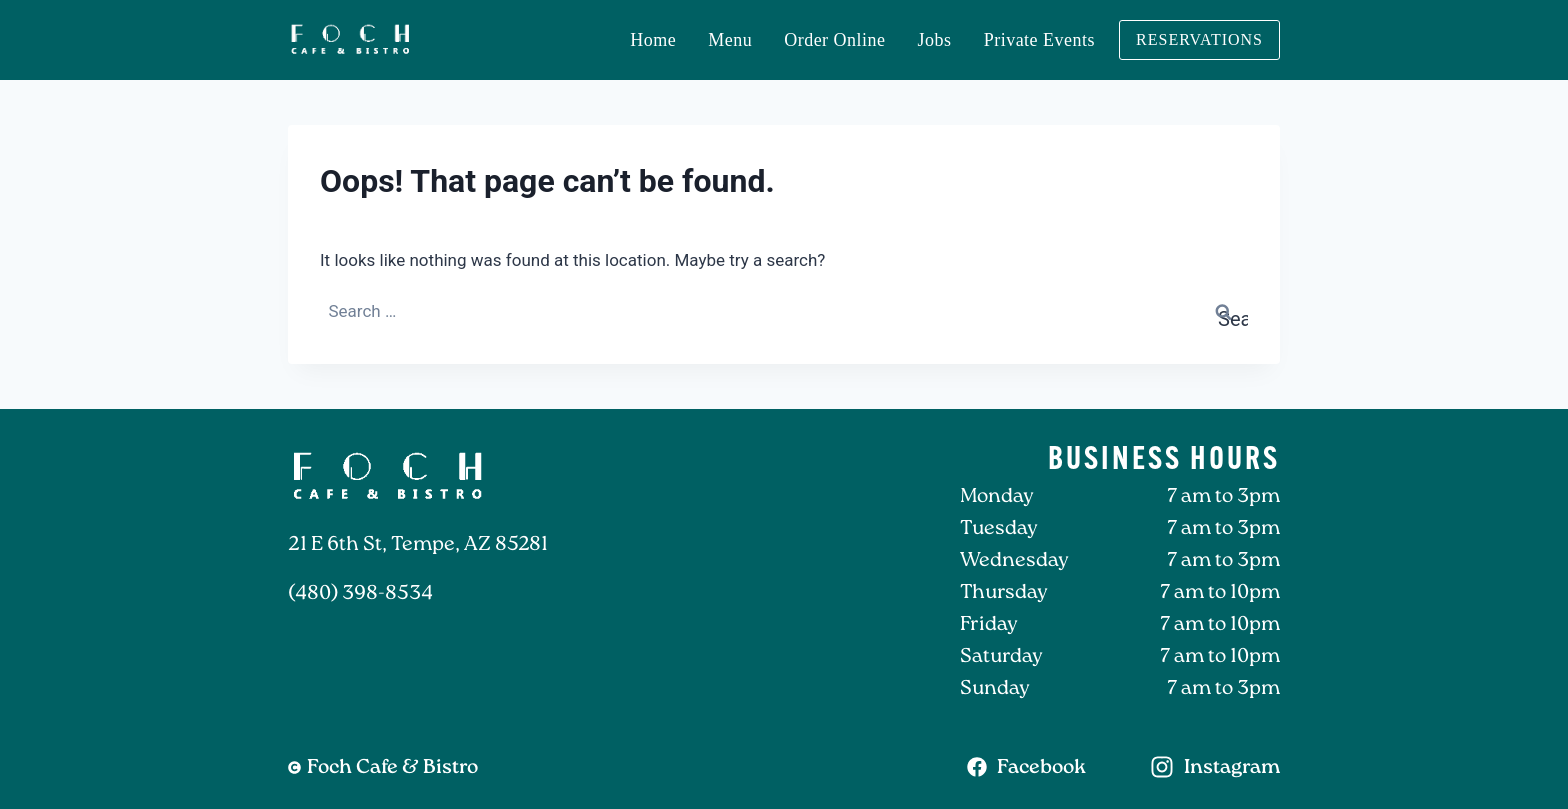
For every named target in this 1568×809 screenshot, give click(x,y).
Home (653, 40)
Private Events (1039, 40)
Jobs (935, 40)
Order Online (834, 40)
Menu (730, 40)
